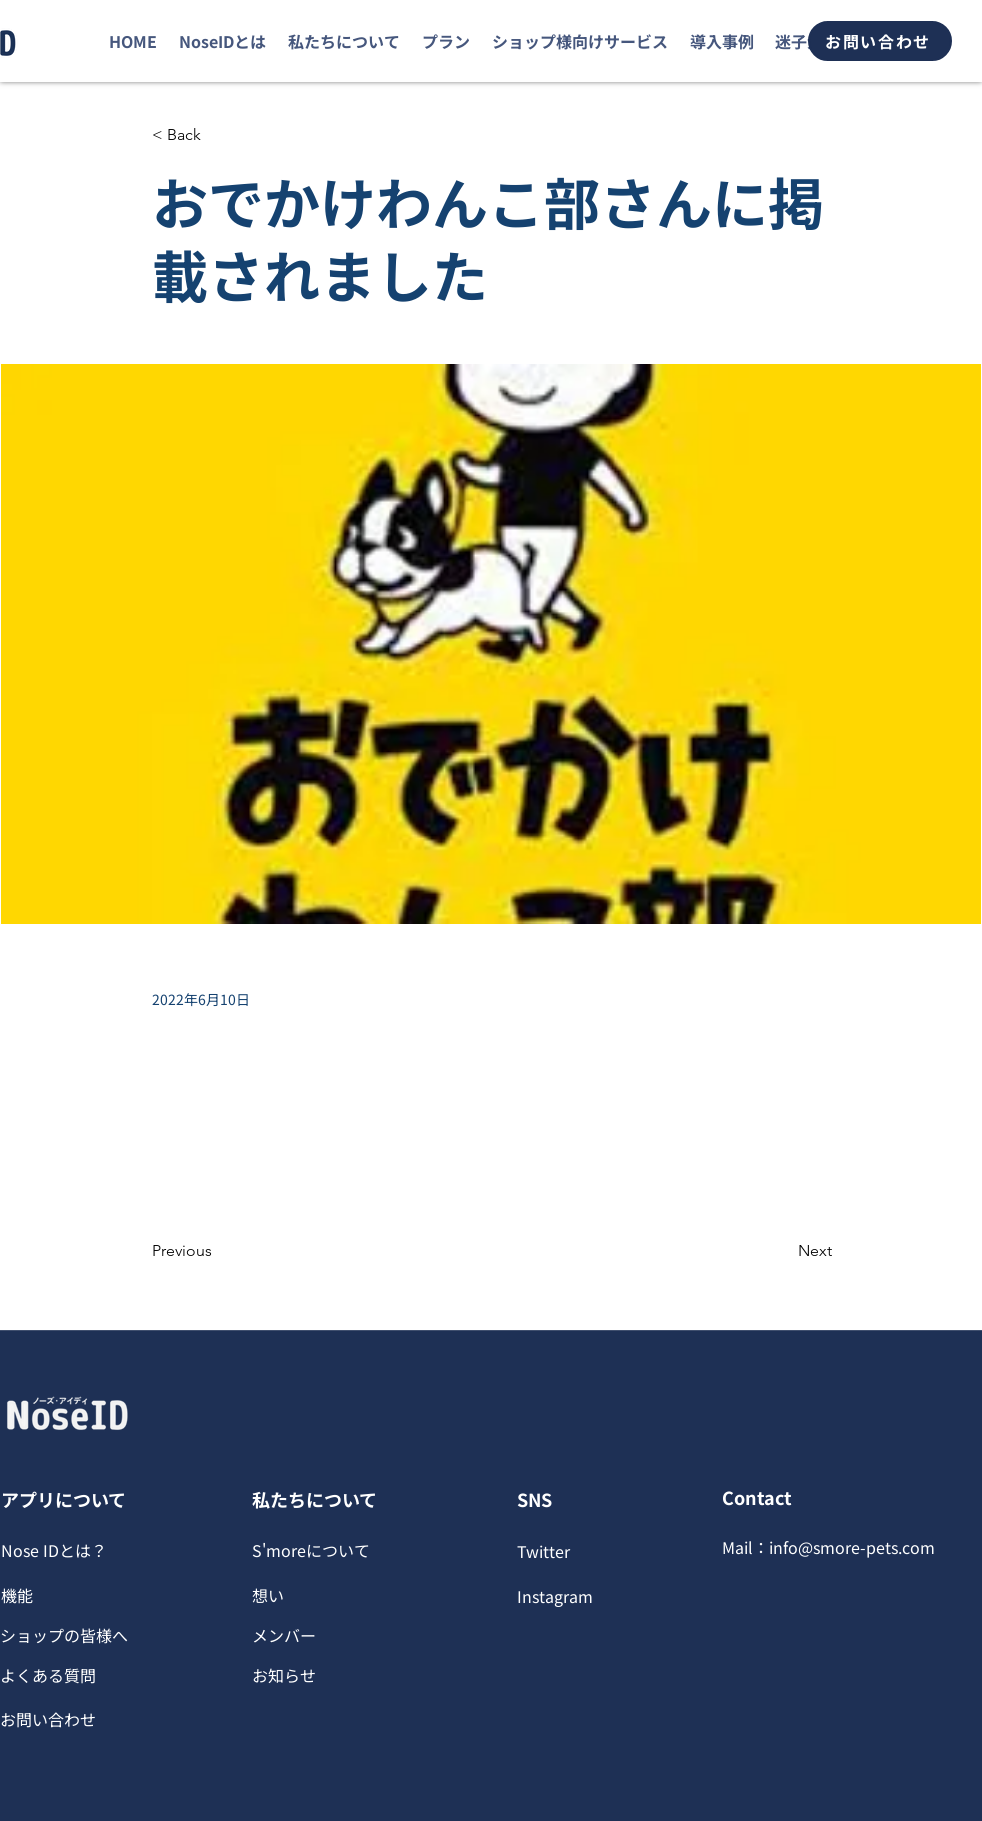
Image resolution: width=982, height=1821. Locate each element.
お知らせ (284, 1675)
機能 (17, 1595)
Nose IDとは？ (54, 1550)
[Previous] (218, 1251)
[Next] (782, 1251)
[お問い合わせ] (880, 41)
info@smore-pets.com (852, 1547)
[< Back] (218, 135)
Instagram (555, 1596)
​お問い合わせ (48, 1719)
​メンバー (284, 1635)
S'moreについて (311, 1550)
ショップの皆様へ (64, 1635)
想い (268, 1595)
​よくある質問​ (48, 1675)
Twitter (543, 1551)
